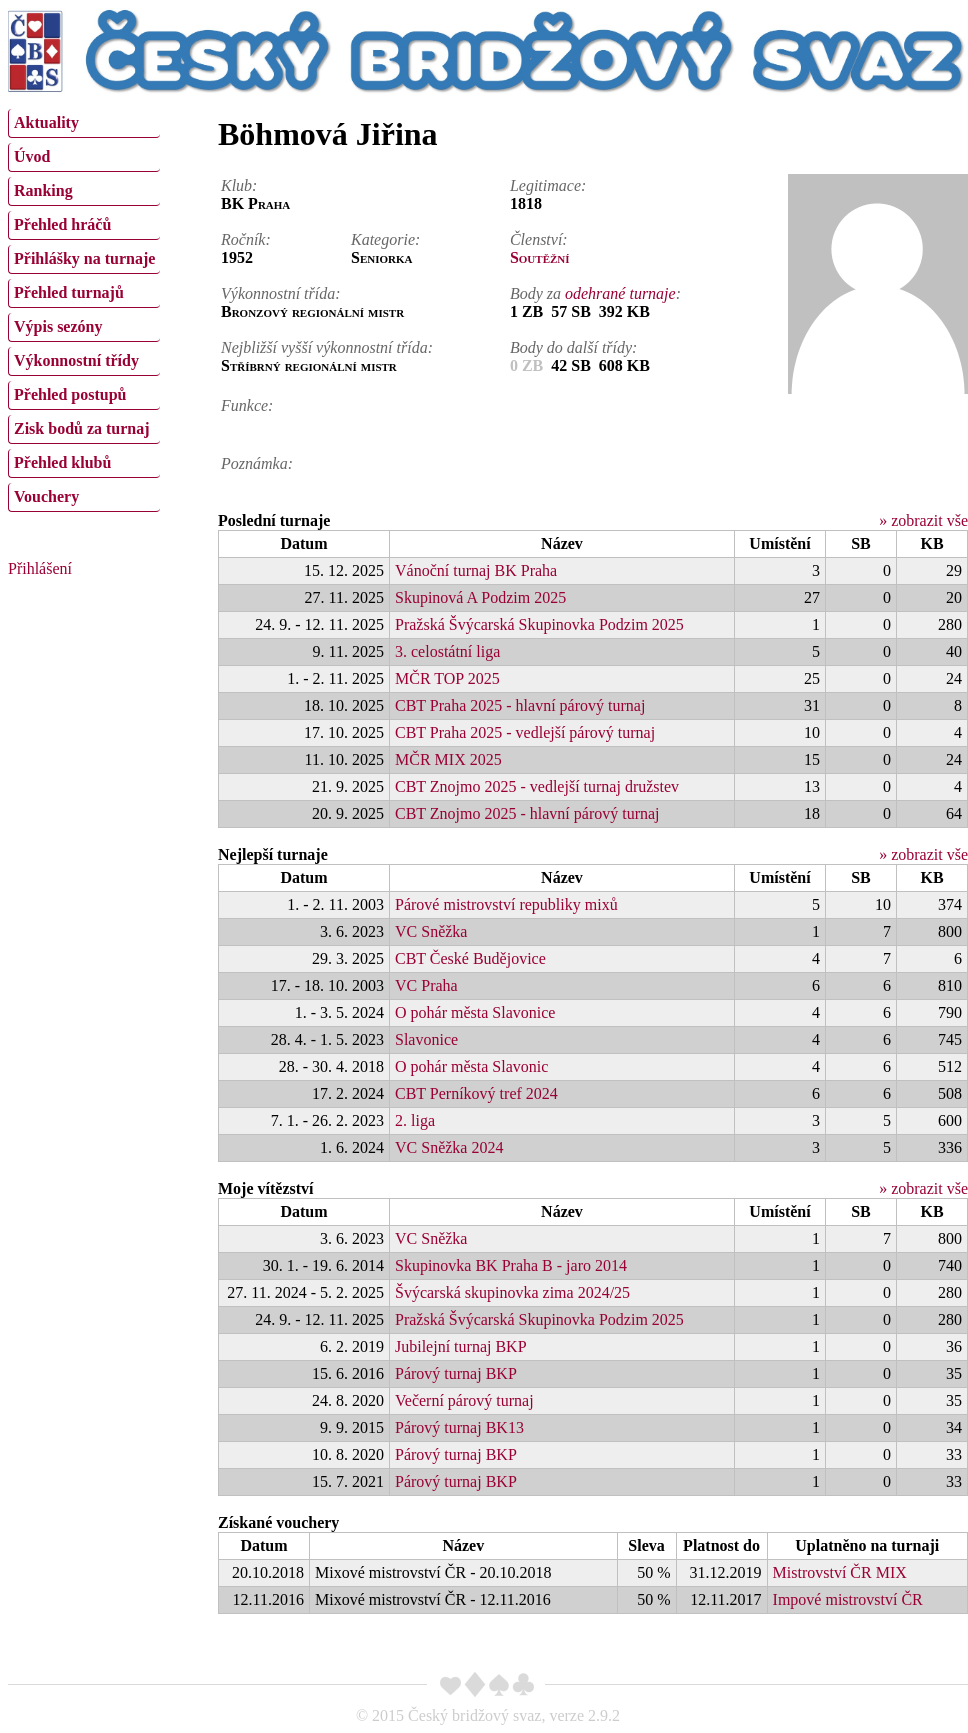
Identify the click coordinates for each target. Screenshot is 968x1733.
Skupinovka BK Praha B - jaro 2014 (511, 1265)
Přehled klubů (62, 462)
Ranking (43, 190)
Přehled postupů (70, 394)
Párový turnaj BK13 (459, 1427)
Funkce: (247, 405)
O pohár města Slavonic (471, 1066)
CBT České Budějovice (470, 958)
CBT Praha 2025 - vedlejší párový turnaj (525, 732)
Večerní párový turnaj (464, 1400)
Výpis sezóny (58, 326)
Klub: (239, 185)
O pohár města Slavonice (475, 1012)
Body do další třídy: (574, 347)
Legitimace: (548, 185)
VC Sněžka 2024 (449, 1147)
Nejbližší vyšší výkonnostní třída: (327, 347)
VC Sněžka (431, 931)
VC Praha (426, 985)
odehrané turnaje (620, 293)
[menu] (84, 308)
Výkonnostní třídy (76, 360)
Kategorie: (385, 239)
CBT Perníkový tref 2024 (476, 1093)
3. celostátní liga (447, 651)
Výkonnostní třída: (281, 293)
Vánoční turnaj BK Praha (476, 570)
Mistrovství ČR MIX (840, 1572)
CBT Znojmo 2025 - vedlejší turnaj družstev (537, 786)
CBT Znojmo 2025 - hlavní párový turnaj (527, 813)
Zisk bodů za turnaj (82, 428)
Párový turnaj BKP (456, 1373)
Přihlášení (40, 568)
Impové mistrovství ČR (848, 1599)
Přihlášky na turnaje (84, 258)
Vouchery (46, 496)
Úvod (32, 156)
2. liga (415, 1120)
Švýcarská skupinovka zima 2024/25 (512, 1292)
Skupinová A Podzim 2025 (480, 597)
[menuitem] (84, 123)
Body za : (595, 293)
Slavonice (426, 1039)
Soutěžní (540, 257)
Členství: (539, 239)
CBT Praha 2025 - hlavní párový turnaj (520, 705)
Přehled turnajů (69, 292)
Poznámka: (257, 463)
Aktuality (46, 122)
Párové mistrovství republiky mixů (506, 904)
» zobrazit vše (923, 520)
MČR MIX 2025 (448, 759)
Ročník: (246, 239)
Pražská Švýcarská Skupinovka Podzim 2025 (539, 624)
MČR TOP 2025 (447, 678)
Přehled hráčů (62, 224)
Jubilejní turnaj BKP (461, 1346)
